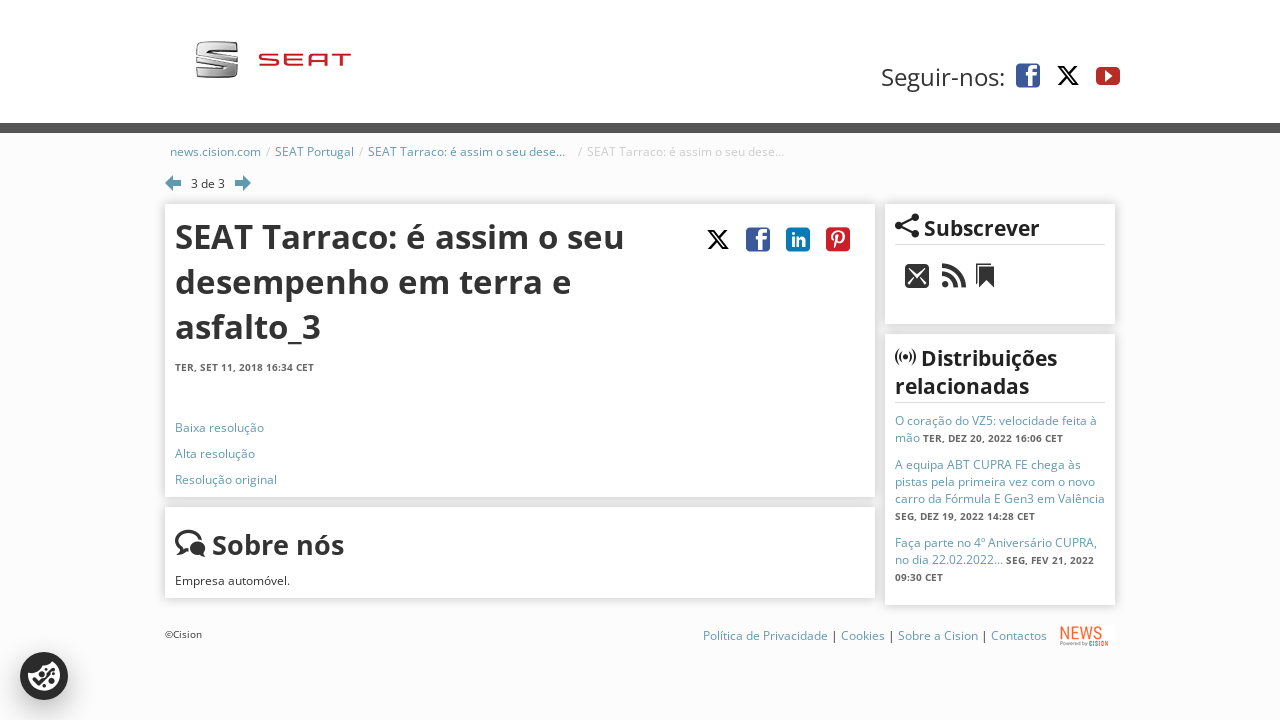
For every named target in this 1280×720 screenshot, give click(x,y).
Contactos (1019, 635)
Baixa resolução (219, 427)
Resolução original (226, 479)
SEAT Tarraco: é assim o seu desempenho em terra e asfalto (470, 151)
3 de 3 (208, 183)
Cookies (863, 635)
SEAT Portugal (314, 151)
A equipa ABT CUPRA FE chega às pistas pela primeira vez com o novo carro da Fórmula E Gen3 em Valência (1000, 481)
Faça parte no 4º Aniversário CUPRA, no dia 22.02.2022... (996, 551)
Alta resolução (215, 453)
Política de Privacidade (765, 635)
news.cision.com (215, 151)
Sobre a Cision (938, 635)
